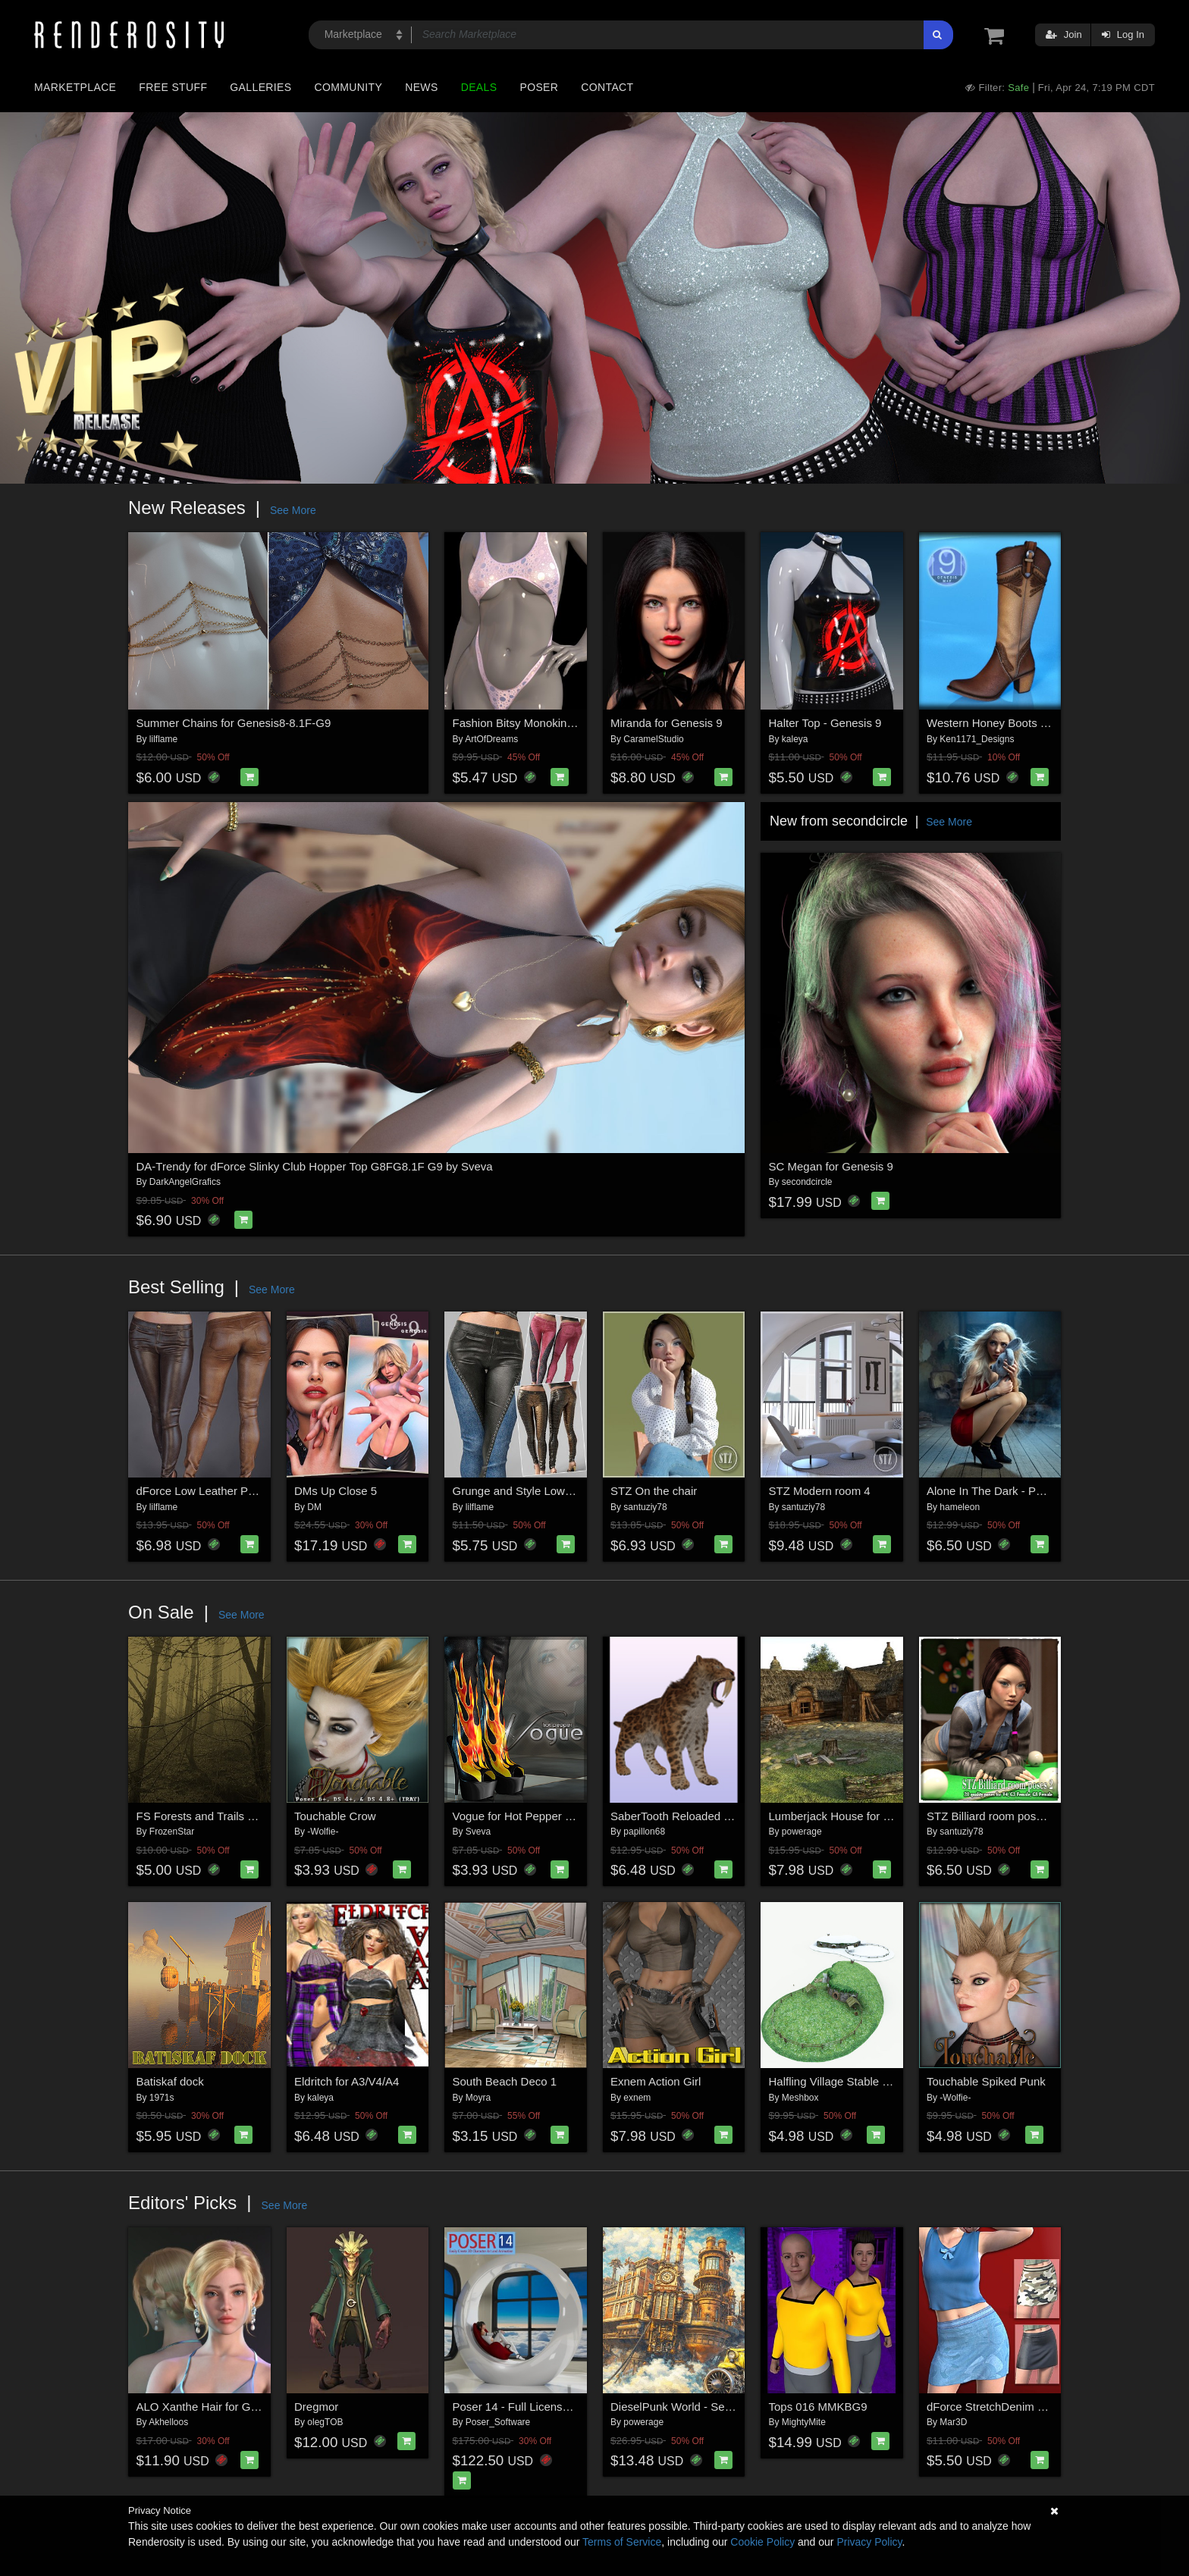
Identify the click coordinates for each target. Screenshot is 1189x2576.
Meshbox (800, 2097)
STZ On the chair (653, 1490)
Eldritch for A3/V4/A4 (346, 2081)
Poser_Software (498, 2422)
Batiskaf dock (170, 2081)
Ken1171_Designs (977, 739)
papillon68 (644, 1831)
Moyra (478, 2097)
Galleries (260, 87)
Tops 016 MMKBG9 (818, 2406)
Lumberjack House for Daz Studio (854, 1816)
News (421, 87)
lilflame (163, 739)
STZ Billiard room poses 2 (992, 1816)
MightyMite (804, 2422)
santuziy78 (645, 1507)
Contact (607, 87)
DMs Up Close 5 (335, 1490)
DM (314, 1507)
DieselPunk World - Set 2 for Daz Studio (711, 2406)
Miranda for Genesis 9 (666, 722)
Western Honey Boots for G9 (999, 722)
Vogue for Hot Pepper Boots (523, 1816)
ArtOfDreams (491, 739)
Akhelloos (168, 2422)
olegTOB (325, 2422)
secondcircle (807, 1182)
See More (293, 510)
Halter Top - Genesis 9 (825, 722)
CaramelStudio (653, 739)
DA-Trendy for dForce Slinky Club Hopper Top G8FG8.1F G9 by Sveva (314, 1166)
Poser (538, 87)
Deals (479, 87)
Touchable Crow (335, 1816)
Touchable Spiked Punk (986, 2081)
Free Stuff (173, 87)
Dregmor (316, 2406)
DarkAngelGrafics (185, 1182)
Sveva (478, 1831)
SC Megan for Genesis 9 (831, 1166)
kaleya (795, 739)
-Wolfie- (322, 1831)
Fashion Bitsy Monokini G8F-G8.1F (541, 722)
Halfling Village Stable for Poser (849, 2081)
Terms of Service (621, 2542)
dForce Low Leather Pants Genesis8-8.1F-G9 (251, 1490)
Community (349, 87)
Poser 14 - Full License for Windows (544, 2406)
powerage (802, 1831)
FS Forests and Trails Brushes (213, 1816)
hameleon (960, 1507)
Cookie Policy (762, 2542)
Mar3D (953, 2422)
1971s (161, 2097)
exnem (637, 2097)
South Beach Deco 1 (505, 2081)
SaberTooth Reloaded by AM (682, 1816)
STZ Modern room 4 (820, 1490)
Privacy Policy (869, 2542)
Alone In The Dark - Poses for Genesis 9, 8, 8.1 (1046, 1490)
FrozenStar (171, 1831)
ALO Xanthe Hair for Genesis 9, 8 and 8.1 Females (265, 2406)
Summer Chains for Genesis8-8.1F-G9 (233, 722)
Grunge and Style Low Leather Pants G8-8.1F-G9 (578, 1490)
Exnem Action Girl (655, 2081)
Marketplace (75, 87)
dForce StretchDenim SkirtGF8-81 (1013, 2406)
